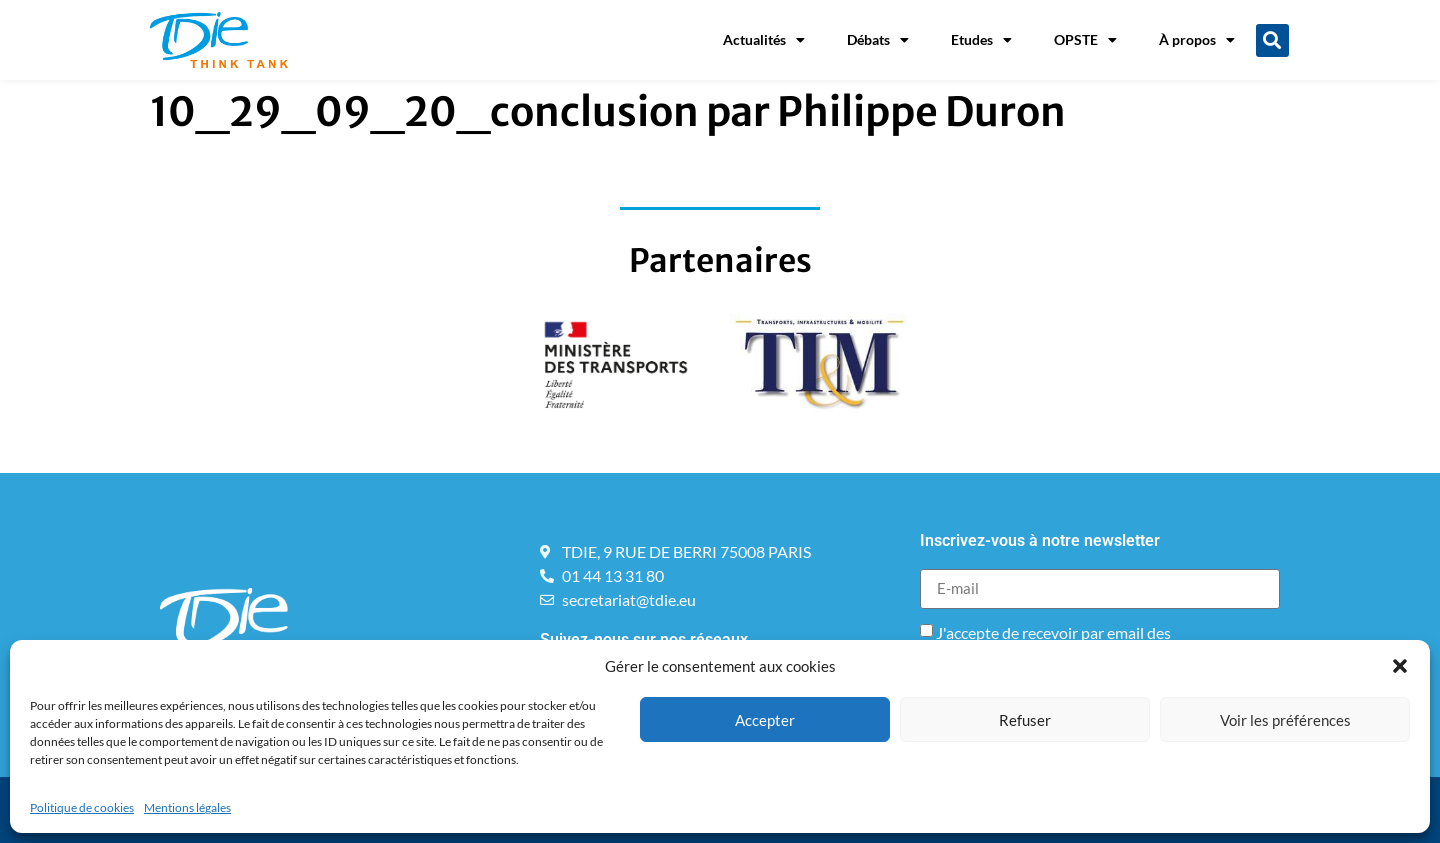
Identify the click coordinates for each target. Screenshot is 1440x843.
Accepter (765, 720)
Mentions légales (187, 807)
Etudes (981, 40)
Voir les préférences (1285, 720)
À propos (1197, 40)
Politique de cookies (82, 807)
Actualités (764, 40)
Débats (878, 40)
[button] (1400, 666)
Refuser (1025, 720)
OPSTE (1085, 40)
